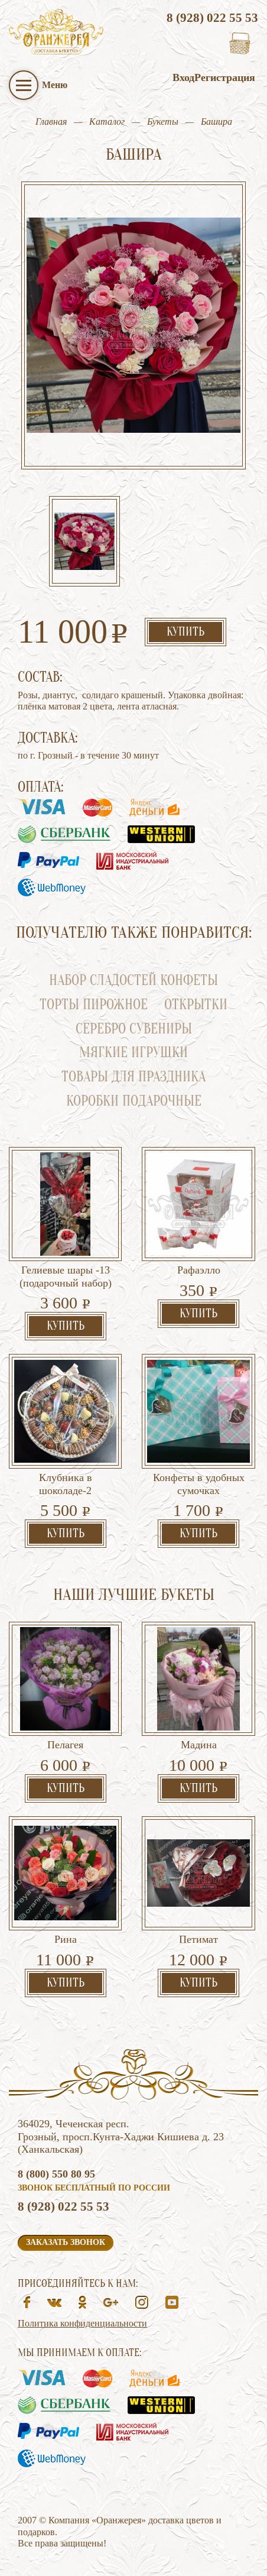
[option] (84, 542)
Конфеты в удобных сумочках (199, 1484)
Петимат (198, 1939)
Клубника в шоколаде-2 (65, 1484)
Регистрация (224, 77)
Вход (183, 77)
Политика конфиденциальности (82, 2323)
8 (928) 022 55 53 (212, 18)
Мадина (199, 1745)
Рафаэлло (198, 1270)
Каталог (107, 121)
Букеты (162, 121)
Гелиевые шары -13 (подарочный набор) (65, 1276)
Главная (51, 121)
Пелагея (65, 1745)
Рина (65, 1939)
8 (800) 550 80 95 (56, 2174)
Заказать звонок (65, 2242)
